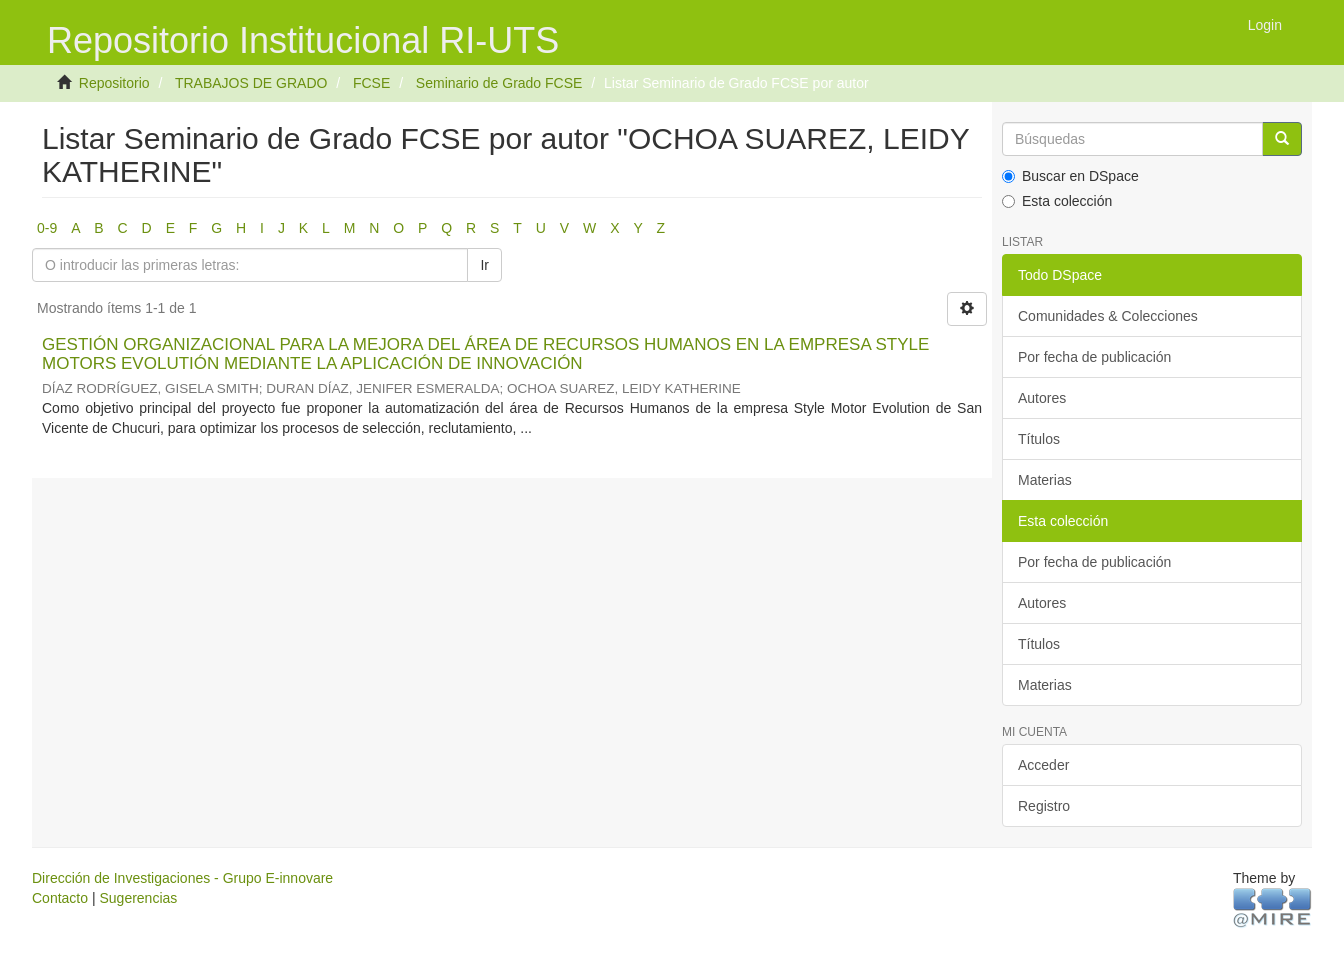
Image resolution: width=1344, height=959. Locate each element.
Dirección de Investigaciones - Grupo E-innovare (182, 878)
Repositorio (114, 83)
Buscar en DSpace (1070, 176)
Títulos (1039, 439)
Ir (484, 265)
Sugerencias (138, 898)
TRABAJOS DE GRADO (251, 83)
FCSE (371, 83)
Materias (1045, 480)
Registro (1044, 806)
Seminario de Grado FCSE (499, 83)
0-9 (47, 228)
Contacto (60, 898)
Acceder (1043, 765)
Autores (1042, 398)
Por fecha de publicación (1094, 357)
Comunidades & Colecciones (1108, 316)
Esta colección (1057, 201)
